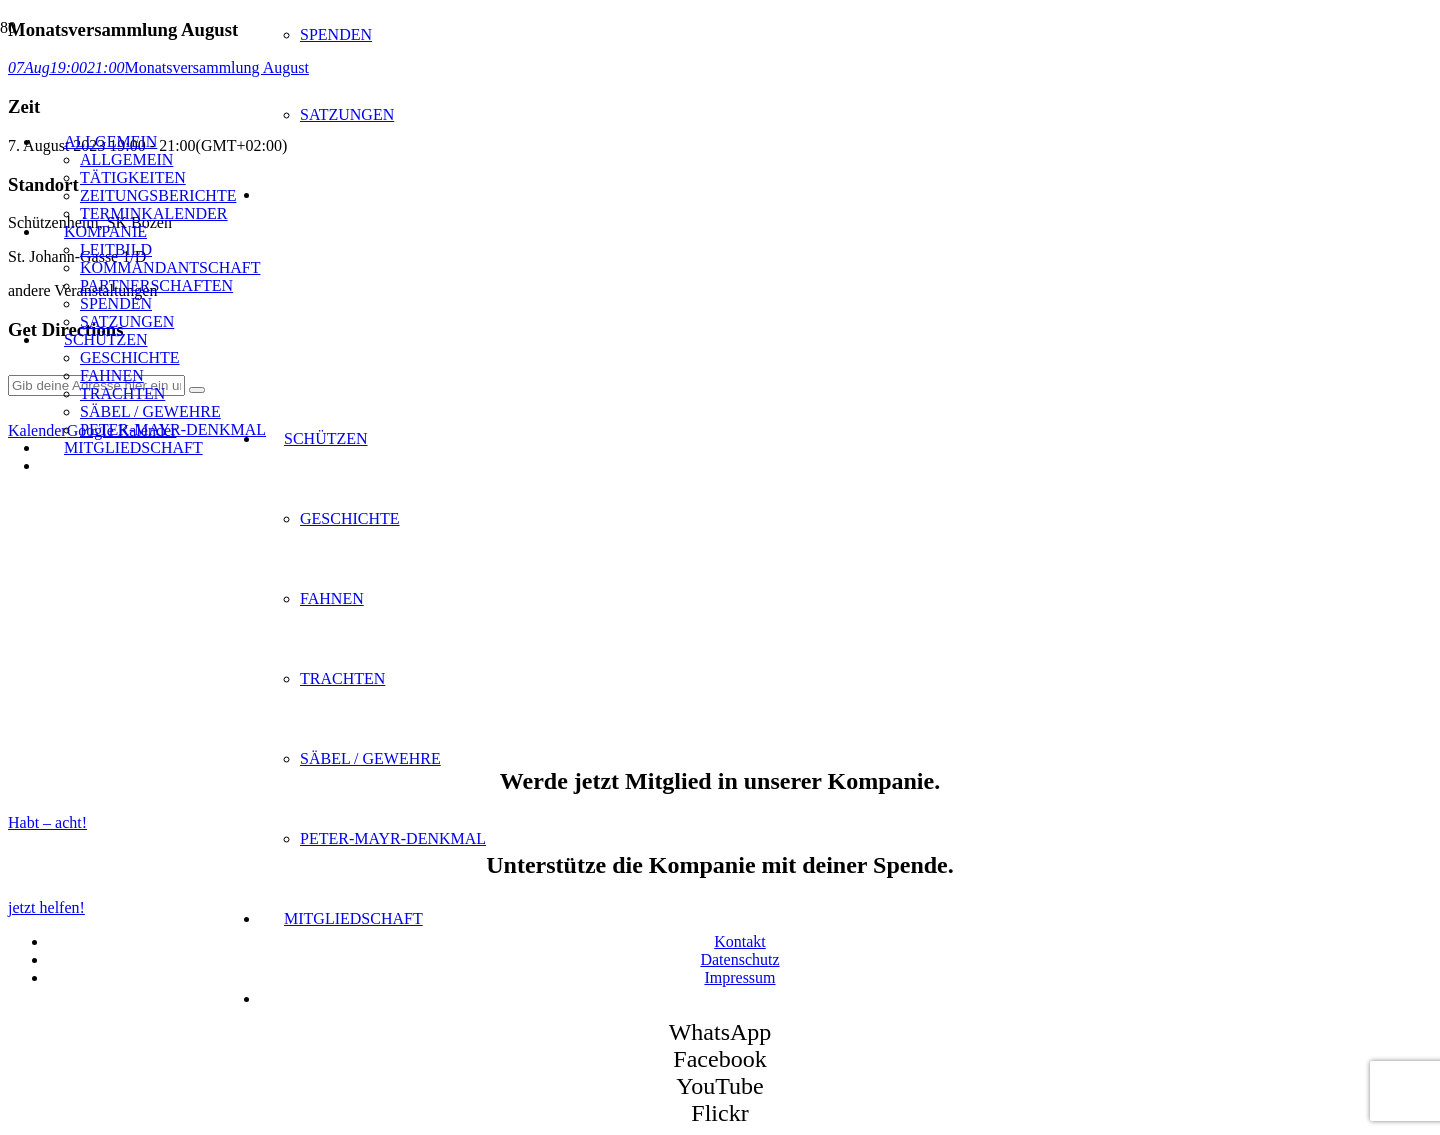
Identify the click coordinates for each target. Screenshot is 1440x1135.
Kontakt (740, 941)
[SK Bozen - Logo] (370, 427)
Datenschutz (739, 959)
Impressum (739, 977)
